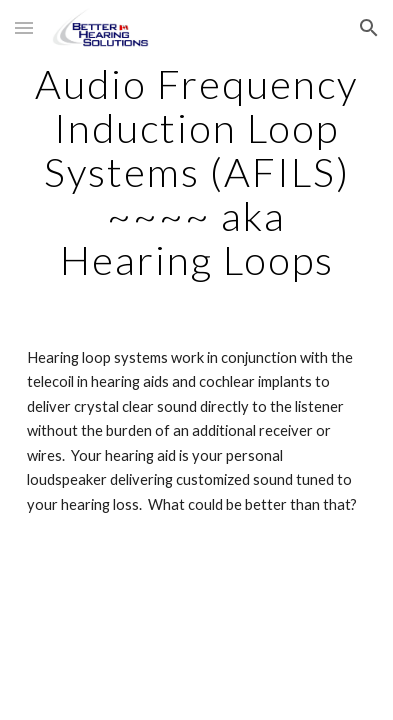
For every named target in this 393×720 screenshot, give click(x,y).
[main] (196, 172)
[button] (24, 27)
